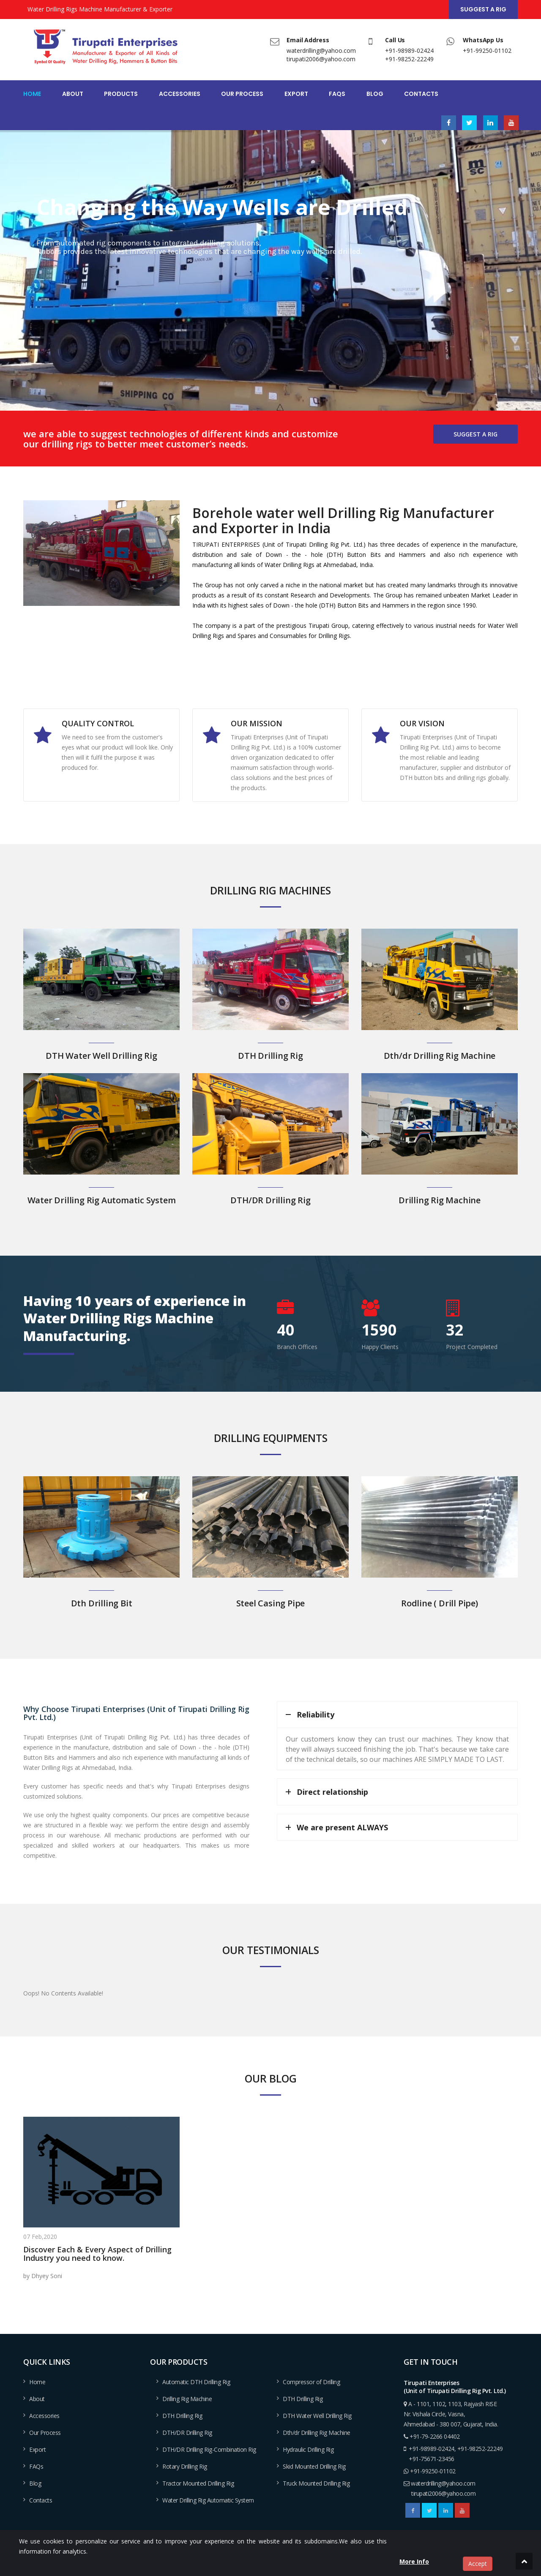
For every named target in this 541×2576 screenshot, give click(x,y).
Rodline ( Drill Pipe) (439, 1603)
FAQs (337, 94)
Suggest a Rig (483, 9)
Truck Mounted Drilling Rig (316, 2483)
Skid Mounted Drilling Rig (314, 2466)
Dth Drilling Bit (101, 1603)
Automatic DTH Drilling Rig (196, 2382)
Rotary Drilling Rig (184, 2466)
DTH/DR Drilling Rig (270, 1200)
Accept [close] (477, 2564)
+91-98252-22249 (409, 59)
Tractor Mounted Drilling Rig (198, 2483)
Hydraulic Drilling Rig (308, 2449)
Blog (374, 94)
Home (32, 94)
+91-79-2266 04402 (435, 2436)
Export (296, 94)
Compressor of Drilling (311, 2382)
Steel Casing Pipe (270, 1603)
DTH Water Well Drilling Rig (101, 1055)
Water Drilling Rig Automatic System (101, 1200)
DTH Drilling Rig (270, 1055)
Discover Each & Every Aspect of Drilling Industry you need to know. (97, 2253)
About (72, 94)
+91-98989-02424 (409, 50)
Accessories (179, 94)
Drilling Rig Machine (440, 1200)
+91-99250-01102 (487, 50)
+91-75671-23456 (431, 2459)
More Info (414, 2561)
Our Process (242, 94)
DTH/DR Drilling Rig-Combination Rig (209, 2449)
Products (121, 94)
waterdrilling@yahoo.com (321, 50)
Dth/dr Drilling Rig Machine (440, 1055)
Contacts (421, 94)
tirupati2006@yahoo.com (321, 59)
